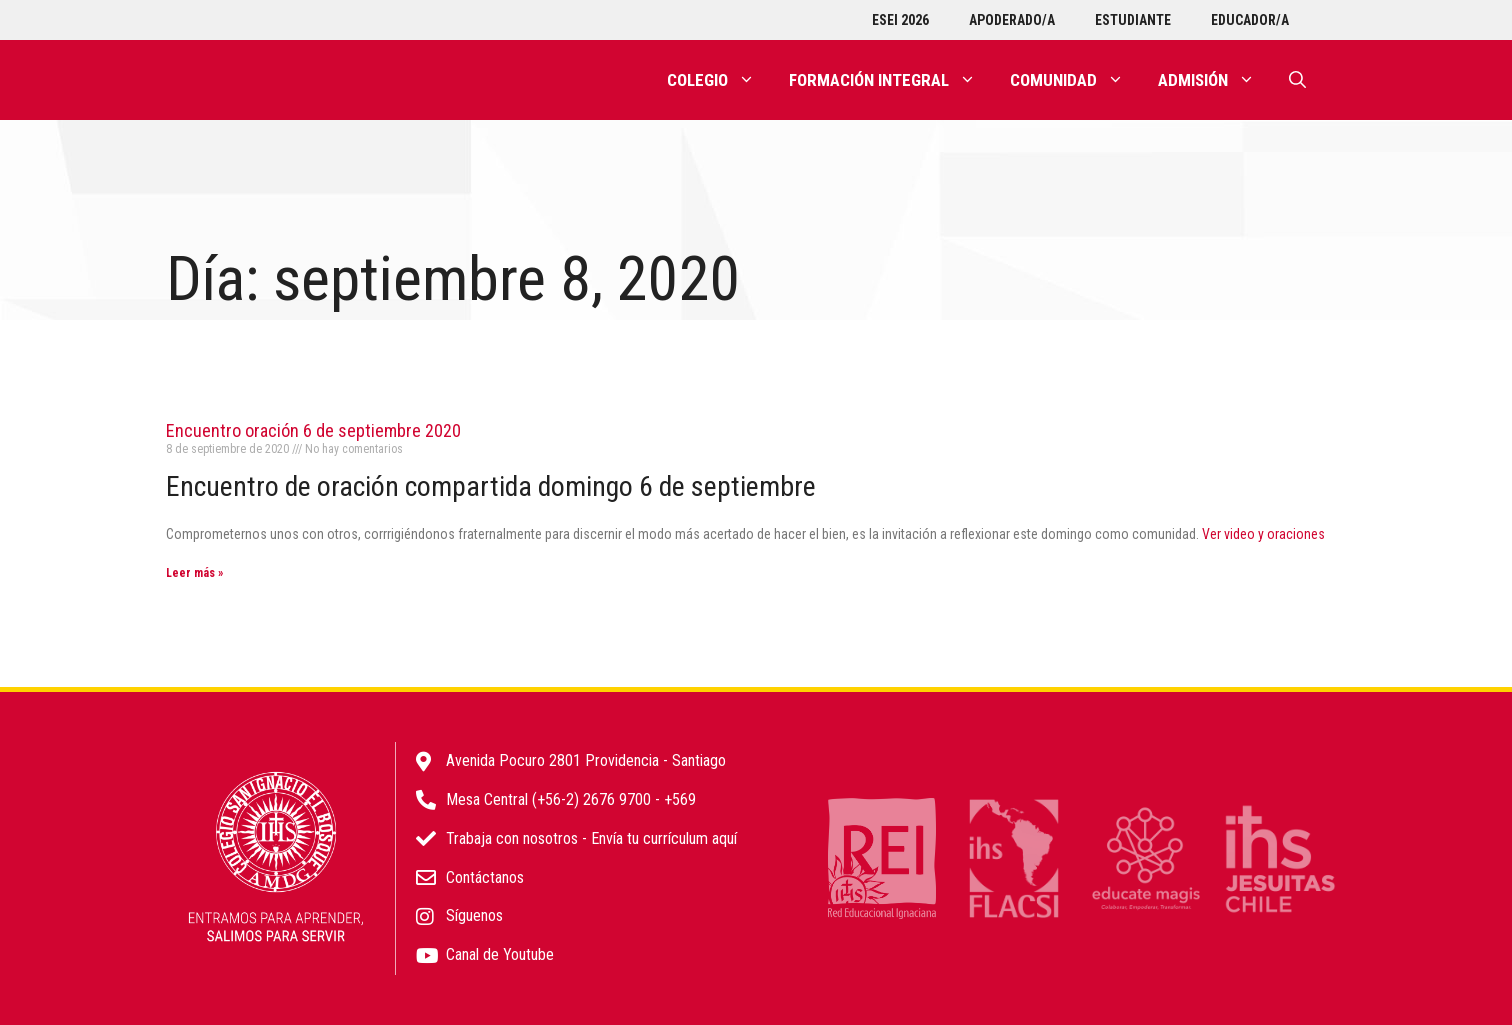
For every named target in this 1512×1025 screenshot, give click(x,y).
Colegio (719, 80)
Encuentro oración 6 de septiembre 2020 (313, 430)
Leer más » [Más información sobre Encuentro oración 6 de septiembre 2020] (194, 573)
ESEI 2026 (900, 20)
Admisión (1215, 80)
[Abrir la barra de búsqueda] (1297, 80)
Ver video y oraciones (1263, 534)
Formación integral (891, 80)
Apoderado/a (1012, 20)
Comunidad (1075, 80)
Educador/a (1250, 20)
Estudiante (1133, 20)
